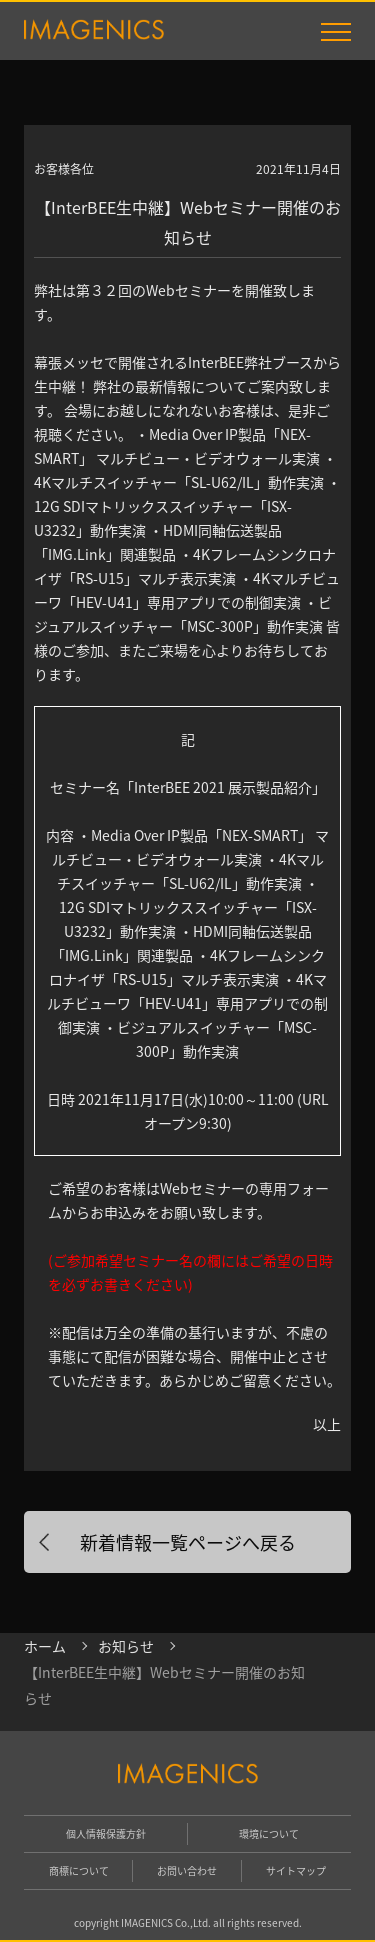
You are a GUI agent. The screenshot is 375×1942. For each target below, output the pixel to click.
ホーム (45, 1646)
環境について (269, 1833)
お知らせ (126, 1646)
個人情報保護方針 (106, 1833)
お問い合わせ (187, 1870)
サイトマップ (296, 1870)
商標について (79, 1870)
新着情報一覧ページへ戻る (188, 1542)
